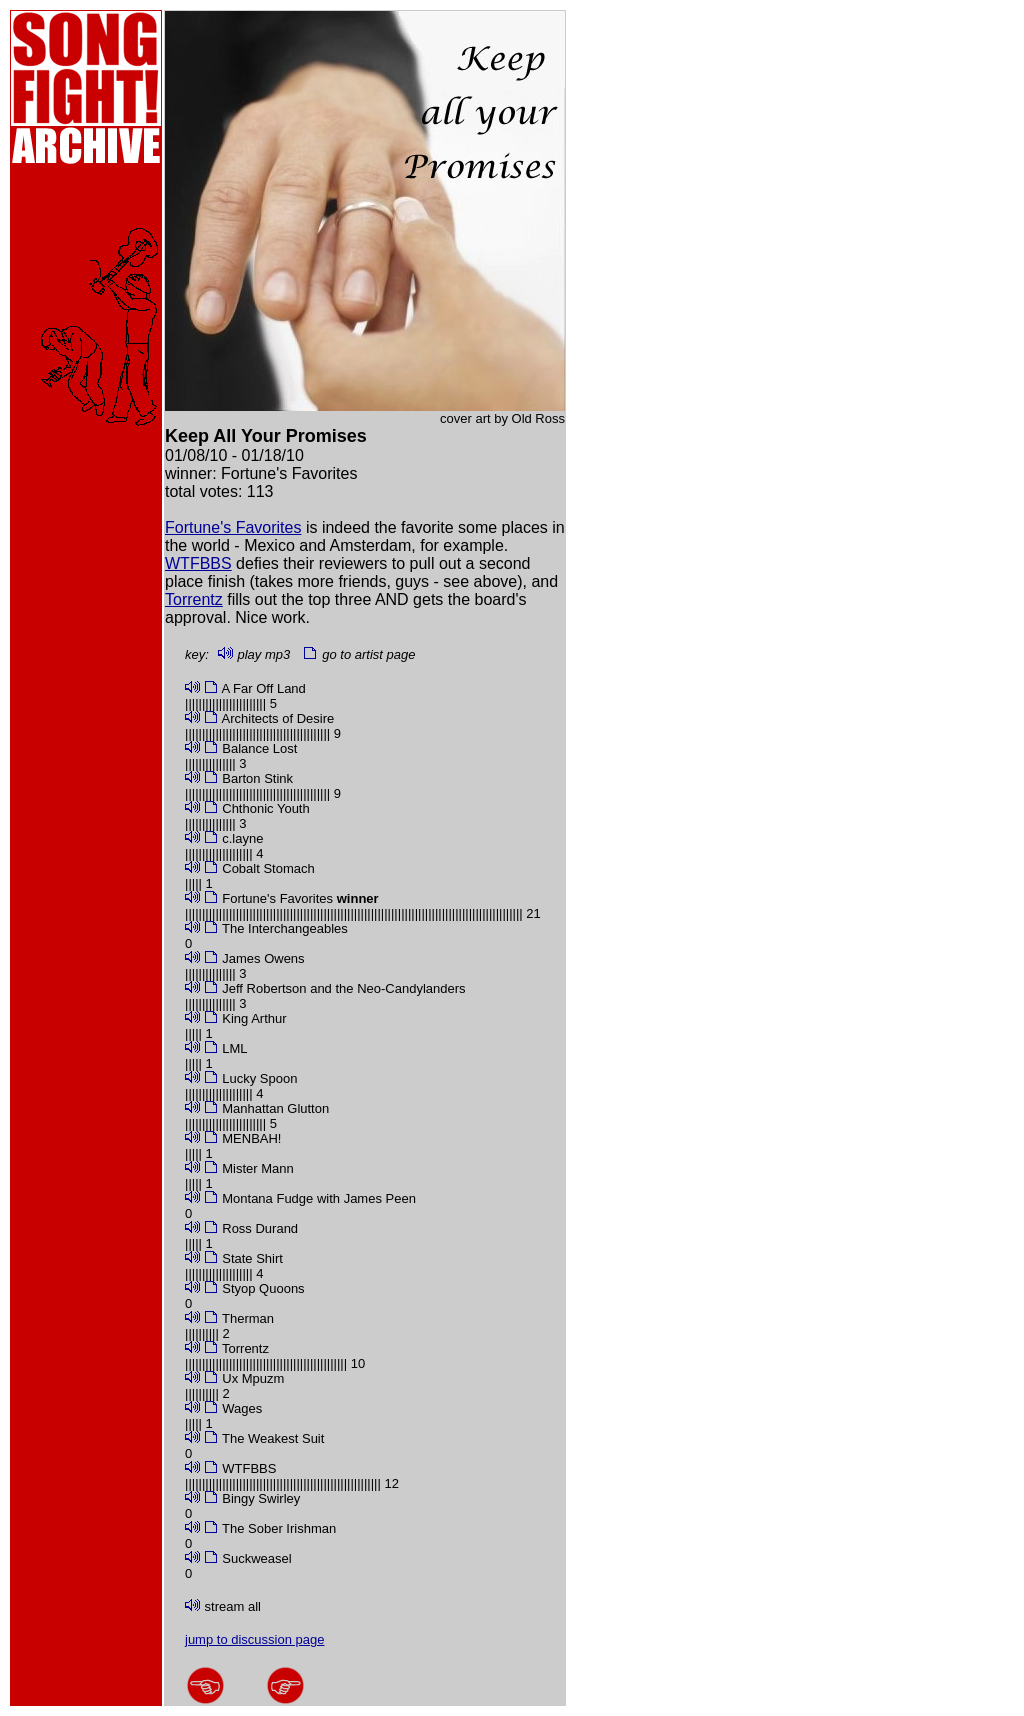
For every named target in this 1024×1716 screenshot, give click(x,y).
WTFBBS (198, 563)
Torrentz (194, 599)
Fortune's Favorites (233, 527)
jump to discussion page (254, 1639)
